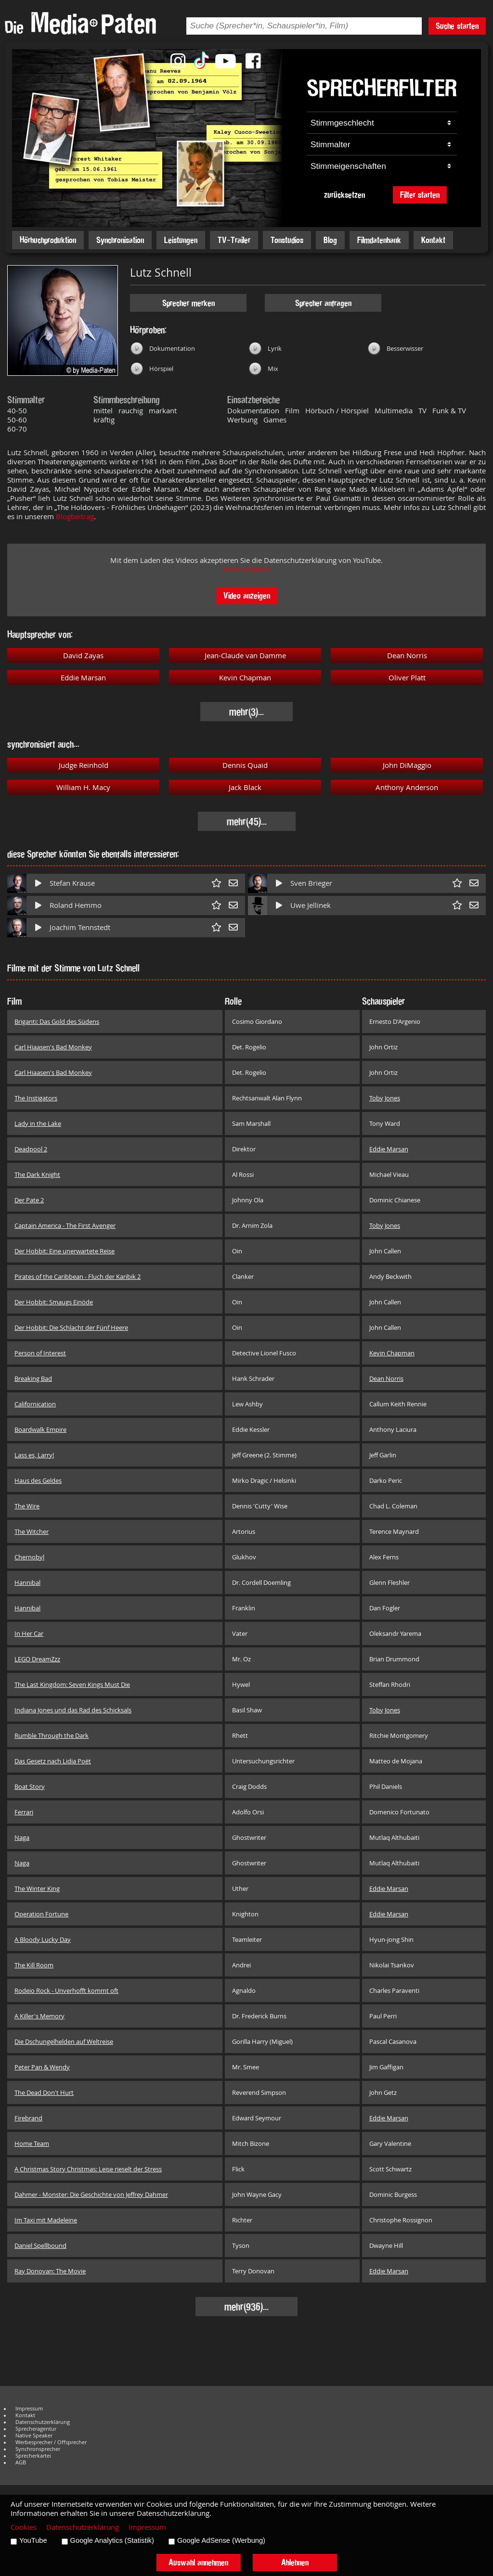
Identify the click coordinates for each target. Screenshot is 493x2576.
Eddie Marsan (83, 677)
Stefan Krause (72, 883)
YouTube (33, 2540)
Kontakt (433, 240)
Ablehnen (295, 2562)
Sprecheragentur (35, 2428)
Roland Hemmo (76, 905)
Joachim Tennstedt (80, 927)
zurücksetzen (344, 195)
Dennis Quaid (245, 765)
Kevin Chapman (245, 677)
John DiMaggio (407, 765)
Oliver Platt (407, 677)
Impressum (29, 2408)
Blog (330, 240)
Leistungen (180, 240)
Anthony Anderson (407, 787)
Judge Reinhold (83, 765)
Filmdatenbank (379, 240)
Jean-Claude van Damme (245, 655)
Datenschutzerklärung (42, 2422)
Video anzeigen (246, 595)
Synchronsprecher (37, 2449)
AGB (20, 2462)
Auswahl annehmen (198, 2562)
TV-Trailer (234, 240)
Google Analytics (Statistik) (112, 2540)
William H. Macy (83, 787)
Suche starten (457, 26)
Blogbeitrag (75, 516)
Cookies (24, 2527)
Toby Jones (384, 1098)
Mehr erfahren (246, 569)
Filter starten (420, 195)
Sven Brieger (311, 883)
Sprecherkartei (33, 2455)
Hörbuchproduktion (48, 240)
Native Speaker (33, 2435)
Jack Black (245, 787)
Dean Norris (407, 655)
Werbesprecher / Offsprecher (51, 2442)
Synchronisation (120, 240)
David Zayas (83, 655)
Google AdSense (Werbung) (221, 2540)
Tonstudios (287, 240)
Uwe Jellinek (310, 905)
